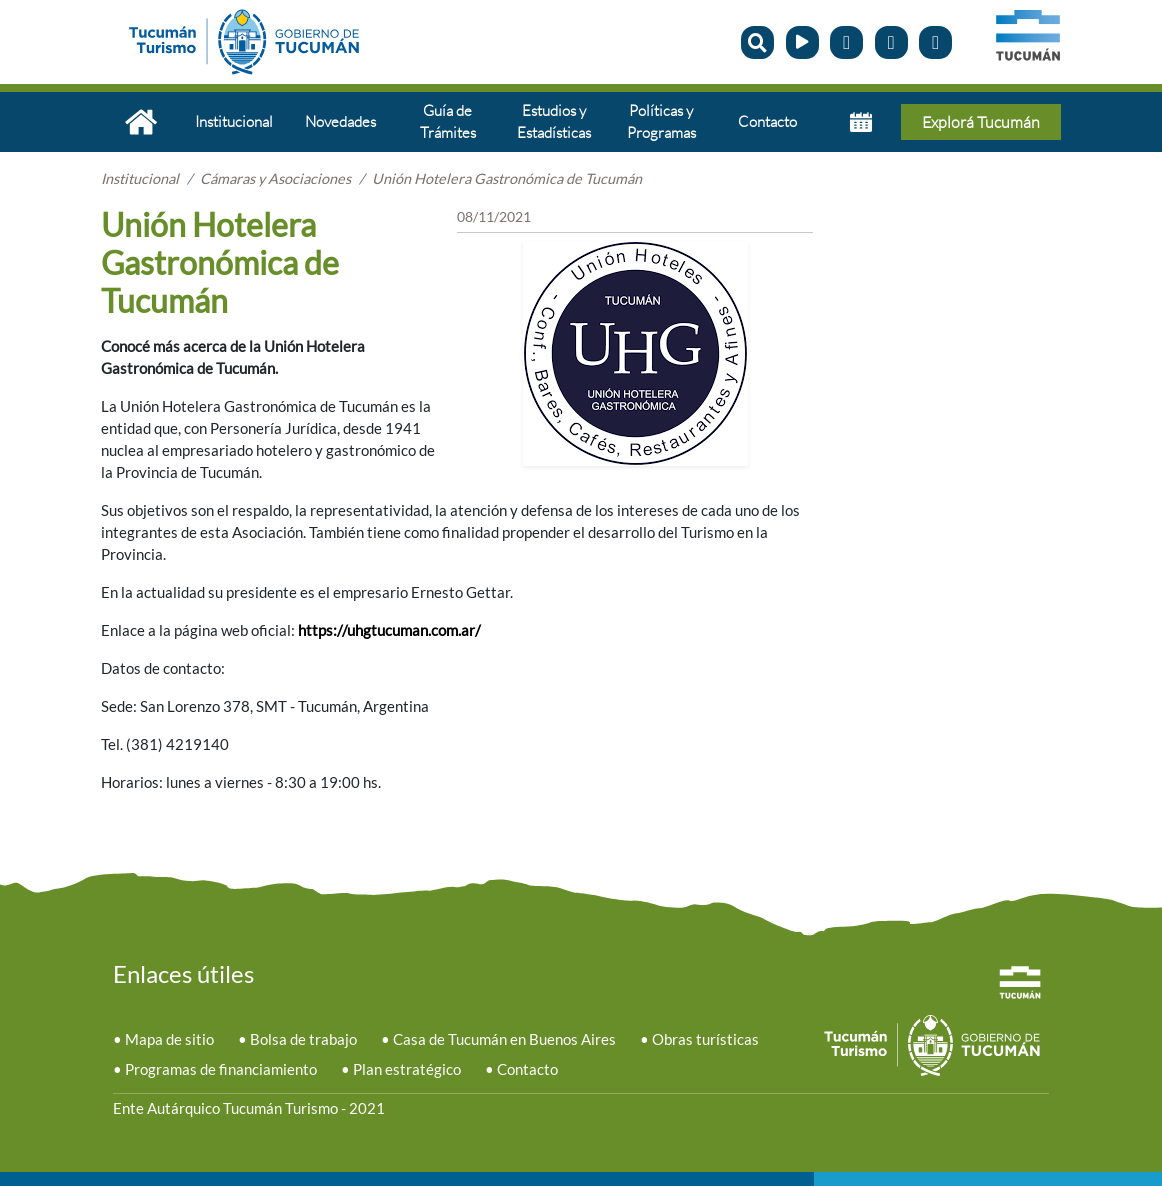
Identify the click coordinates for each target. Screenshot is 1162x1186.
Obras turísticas (705, 1039)
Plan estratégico (407, 1069)
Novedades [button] (340, 121)
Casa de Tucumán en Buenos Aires (504, 1039)
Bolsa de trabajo (303, 1039)
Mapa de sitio (169, 1039)
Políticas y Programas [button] (661, 121)
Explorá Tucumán (981, 122)
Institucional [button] (234, 121)
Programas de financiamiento (221, 1069)
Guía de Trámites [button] (448, 121)
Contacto (527, 1069)
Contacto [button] (767, 121)
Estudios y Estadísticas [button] (554, 121)
